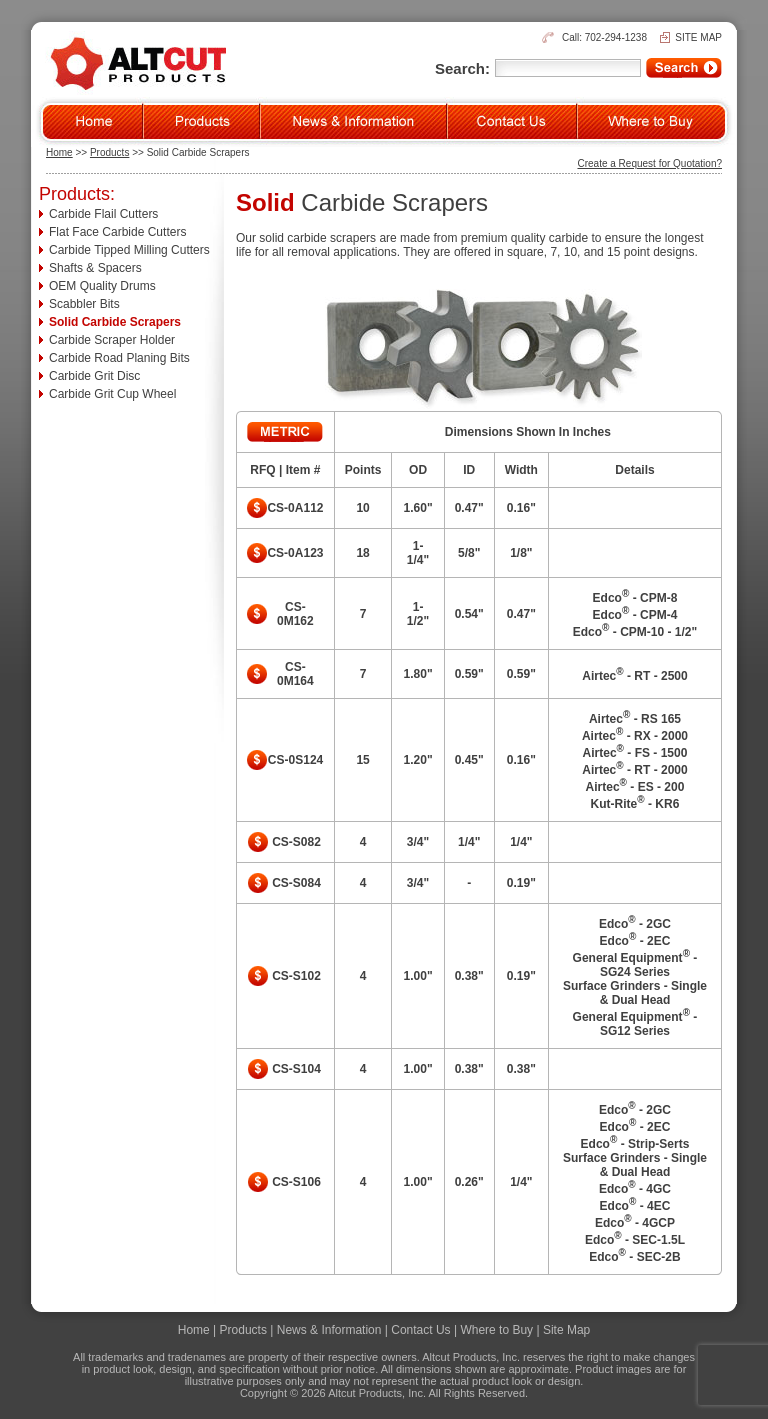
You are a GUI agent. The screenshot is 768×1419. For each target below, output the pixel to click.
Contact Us (420, 1330)
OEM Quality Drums (102, 286)
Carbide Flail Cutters (103, 214)
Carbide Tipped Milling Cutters (129, 250)
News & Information (329, 1330)
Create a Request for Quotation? (649, 163)
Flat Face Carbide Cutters (117, 232)
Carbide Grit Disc (94, 376)
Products (109, 152)
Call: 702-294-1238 (604, 37)
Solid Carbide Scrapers (115, 322)
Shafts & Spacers (95, 268)
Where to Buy (496, 1330)
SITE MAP (698, 37)
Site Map (566, 1330)
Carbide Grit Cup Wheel (112, 394)
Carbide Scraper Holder (112, 340)
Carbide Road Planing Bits (119, 358)
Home (59, 152)
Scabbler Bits (84, 304)
